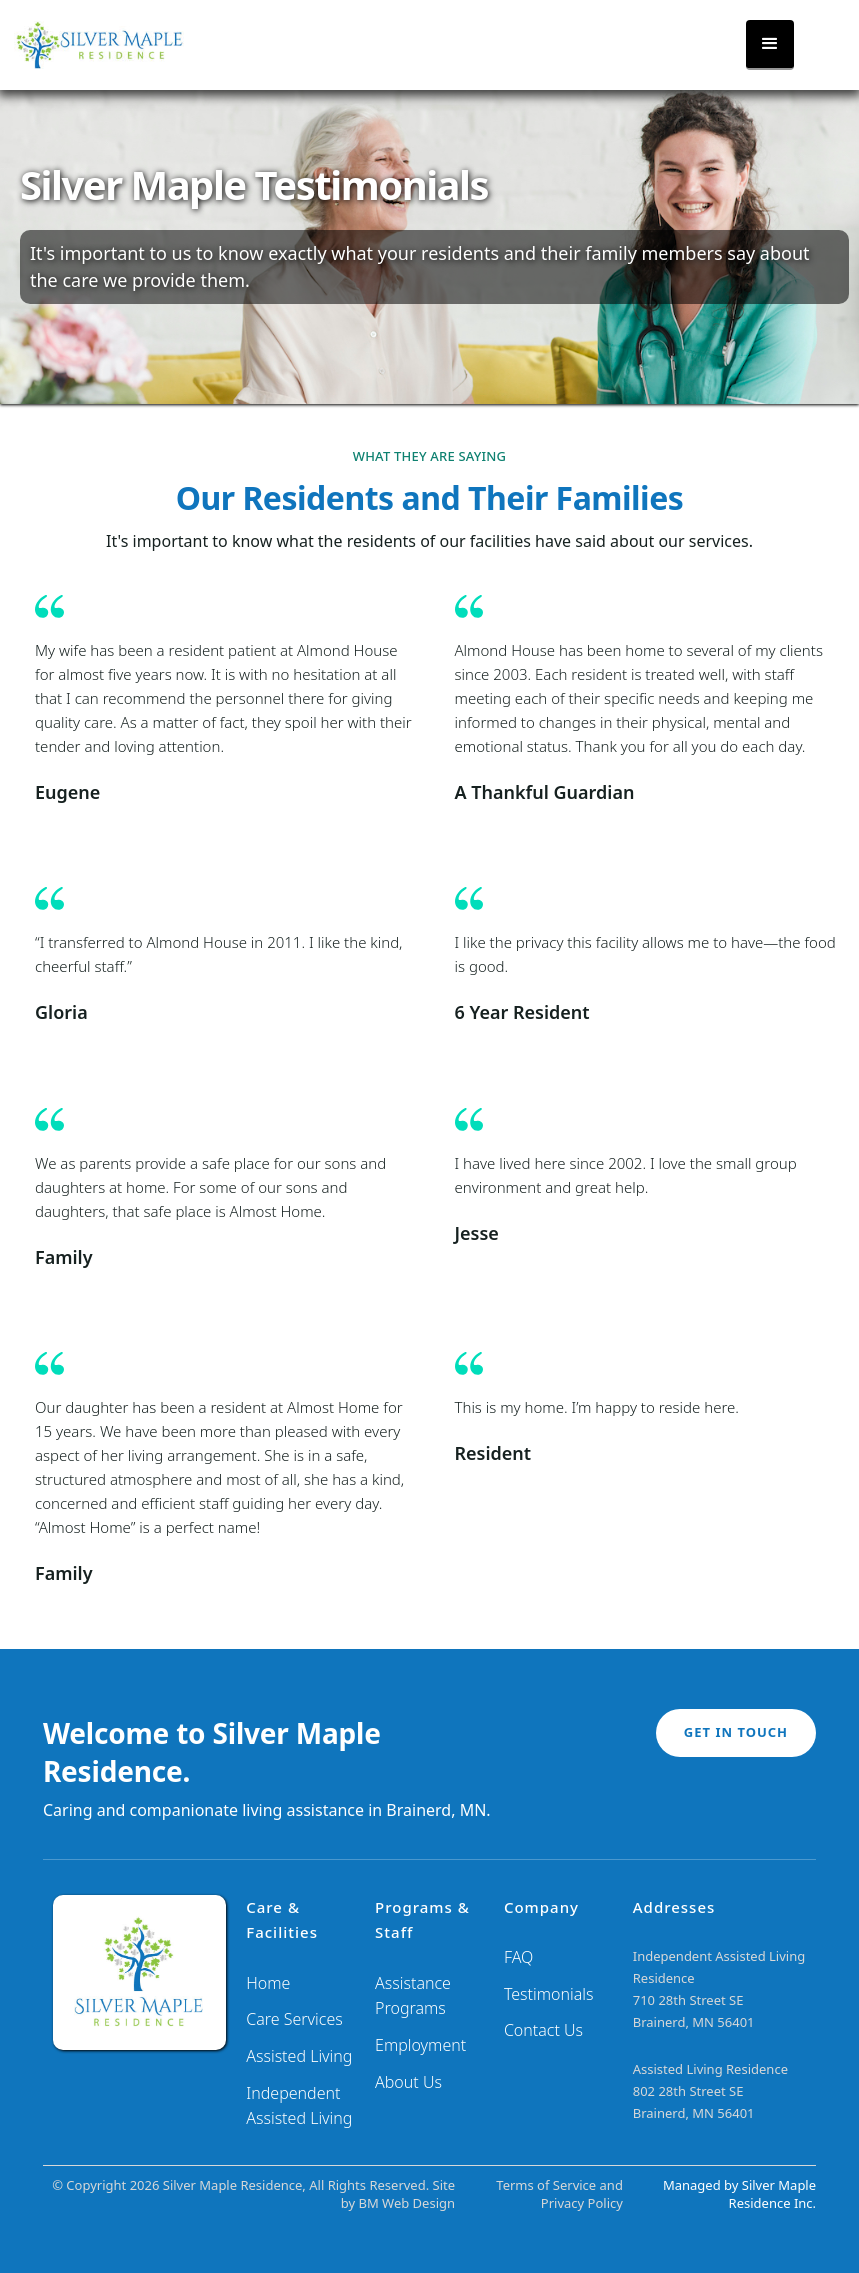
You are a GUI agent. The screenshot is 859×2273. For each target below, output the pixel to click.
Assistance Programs (413, 1996)
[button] (770, 45)
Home (268, 1983)
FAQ (518, 1957)
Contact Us (543, 2030)
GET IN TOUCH (736, 1732)
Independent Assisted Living (299, 2106)
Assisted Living (299, 2056)
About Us (408, 2082)
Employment (420, 2045)
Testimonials (549, 1994)
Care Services (294, 2019)
